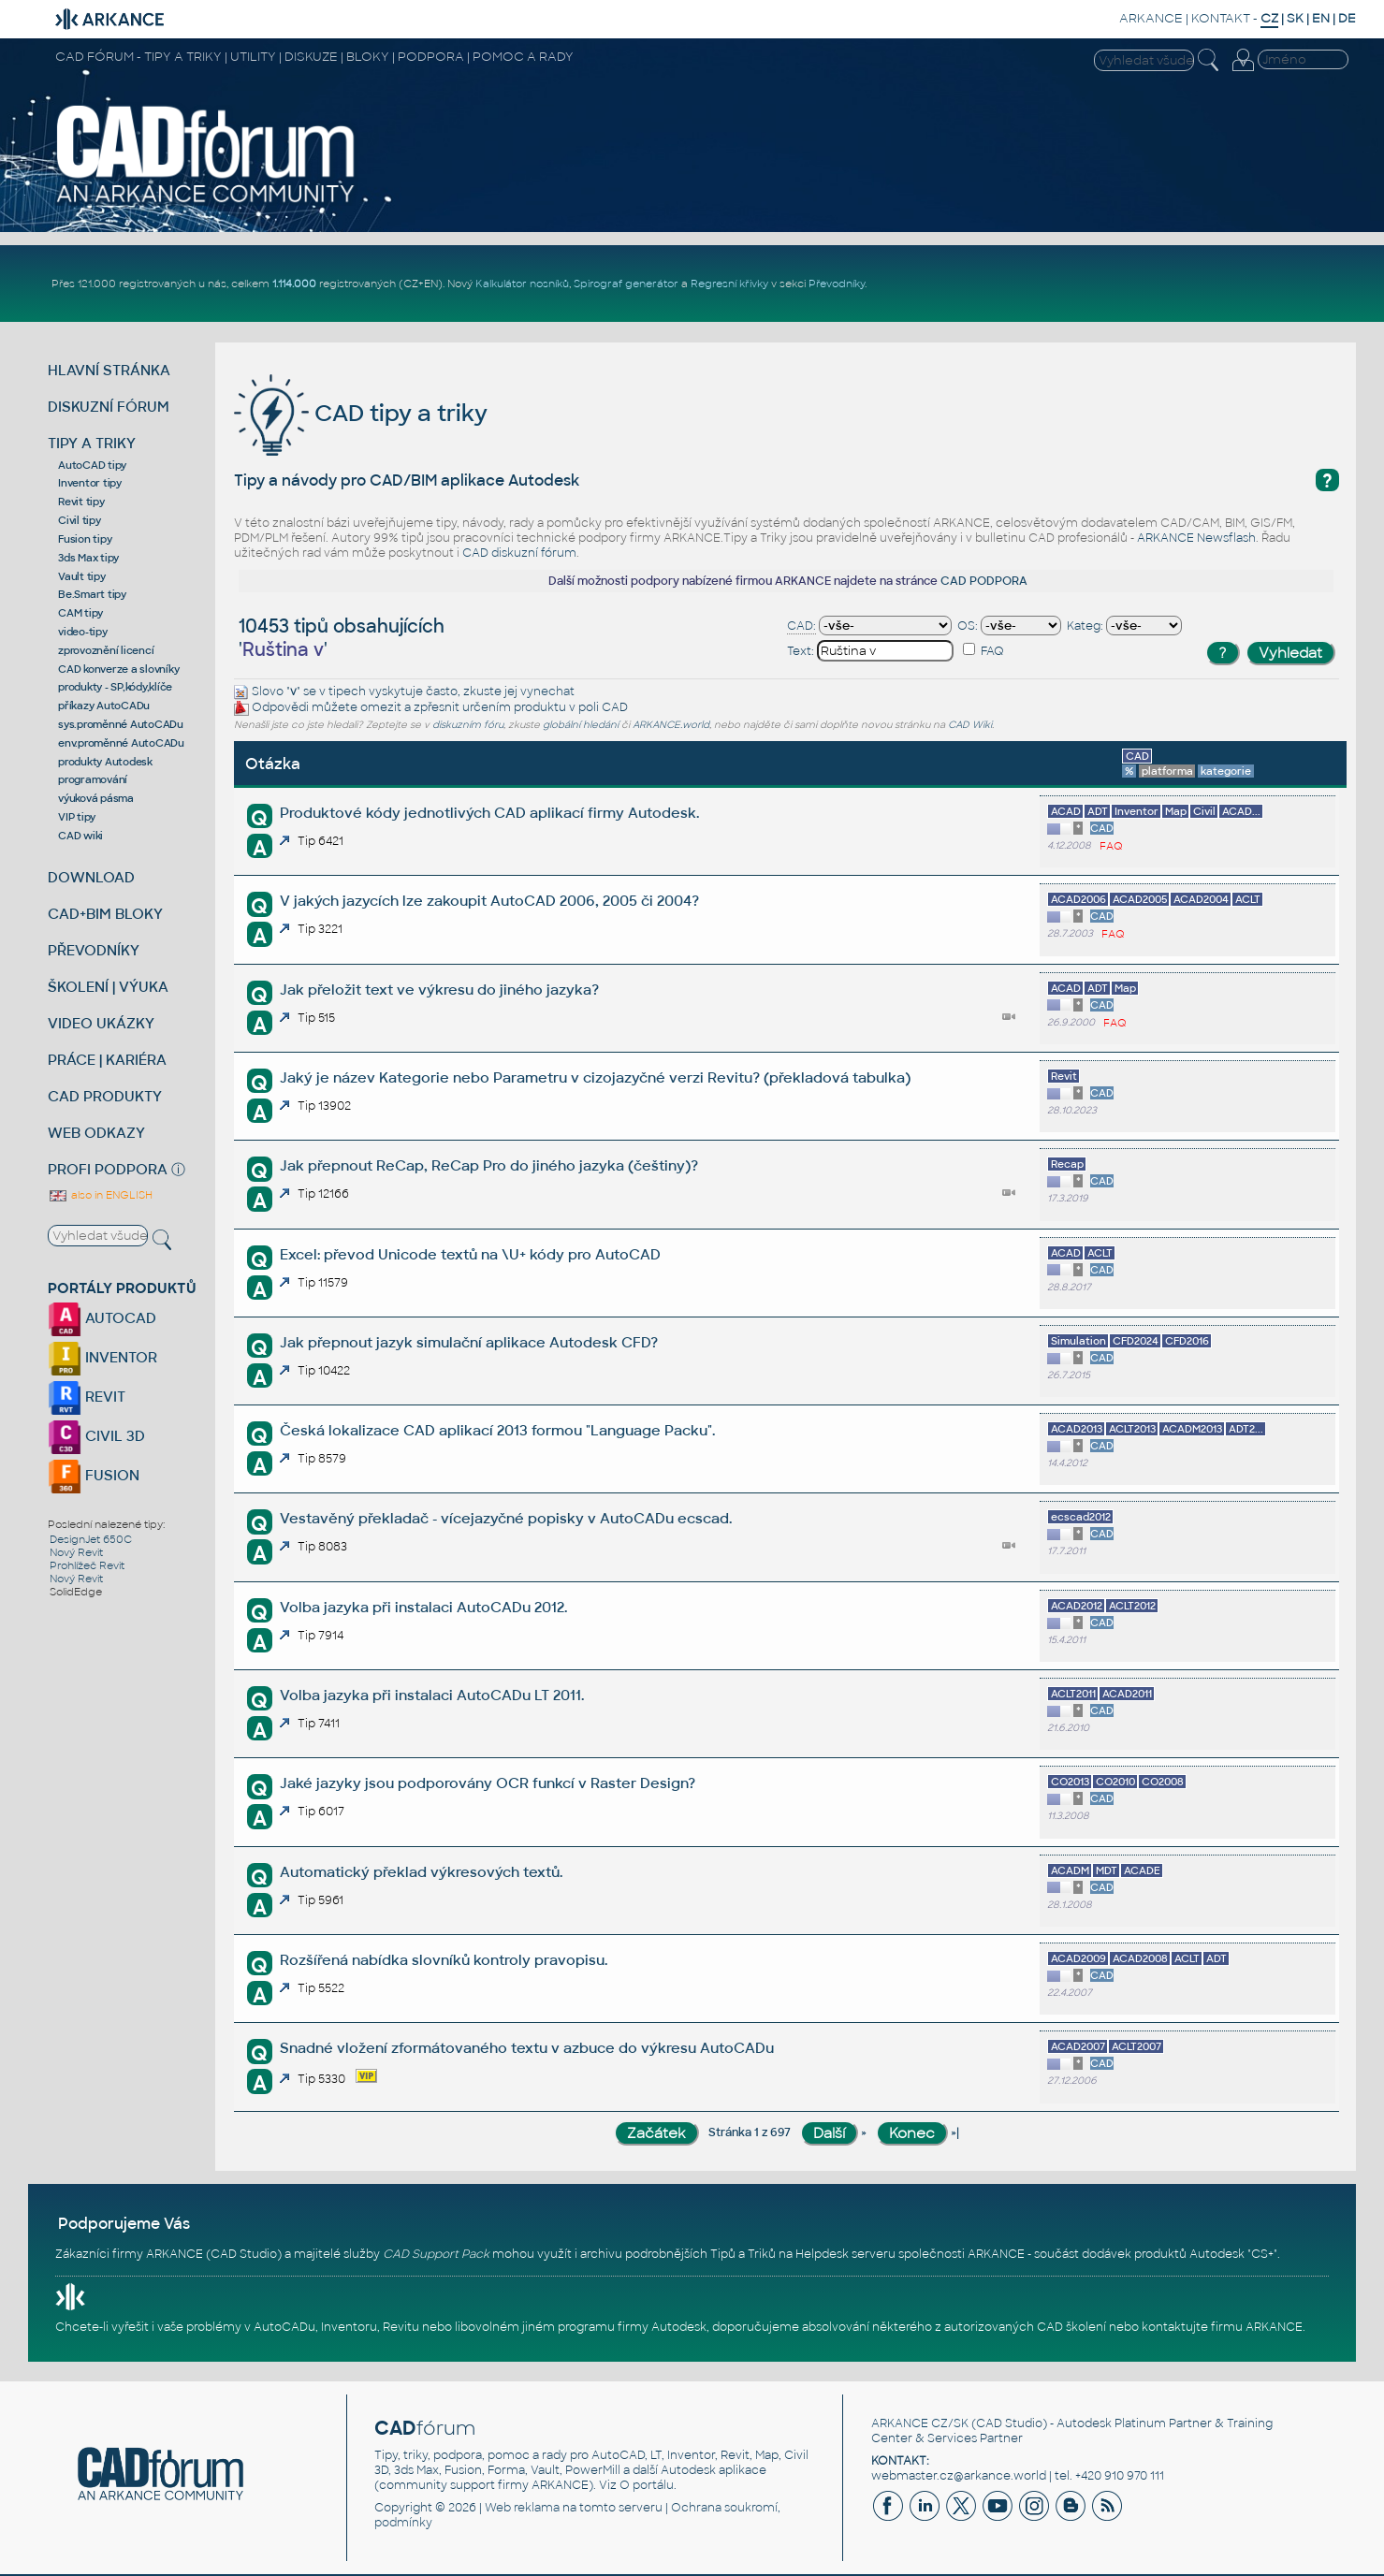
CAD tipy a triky (361, 413)
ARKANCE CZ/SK (920, 2423)
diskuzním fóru (467, 725)
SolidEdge (76, 1591)
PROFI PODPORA (108, 1169)
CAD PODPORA (983, 581)
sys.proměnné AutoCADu (120, 724)
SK (1295, 18)
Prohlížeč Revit (87, 1565)
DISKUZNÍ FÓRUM (108, 406)
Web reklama (522, 2507)
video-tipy (83, 631)
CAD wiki (80, 835)
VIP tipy (76, 816)
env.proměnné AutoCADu (121, 743)
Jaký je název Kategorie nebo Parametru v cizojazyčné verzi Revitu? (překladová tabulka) (595, 1077)
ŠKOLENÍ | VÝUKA (108, 987)
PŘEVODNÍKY (93, 950)
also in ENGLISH (100, 1194)
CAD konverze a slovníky (118, 669)
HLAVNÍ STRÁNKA (109, 370)
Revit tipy (81, 501)
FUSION (93, 1475)
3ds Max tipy (88, 557)
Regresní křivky (729, 283)
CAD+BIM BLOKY (105, 914)
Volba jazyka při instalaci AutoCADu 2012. (423, 1607)
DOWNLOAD (91, 877)
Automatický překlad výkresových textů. (421, 1872)
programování (92, 779)
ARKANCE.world (671, 725)
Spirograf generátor (626, 283)
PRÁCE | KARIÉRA (107, 1060)
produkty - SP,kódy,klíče (115, 686)
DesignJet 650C (91, 1539)
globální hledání (581, 725)
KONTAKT (1220, 18)
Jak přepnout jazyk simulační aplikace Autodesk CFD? (469, 1342)
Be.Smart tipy (92, 594)
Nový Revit (76, 1552)
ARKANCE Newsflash (1196, 538)
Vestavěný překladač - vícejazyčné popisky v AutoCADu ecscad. (506, 1518)
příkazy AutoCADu (104, 705)
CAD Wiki (970, 725)
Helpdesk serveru (845, 2254)
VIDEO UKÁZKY (101, 1023)
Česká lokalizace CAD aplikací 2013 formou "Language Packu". (497, 1430)
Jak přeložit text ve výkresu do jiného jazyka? (439, 989)
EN (1321, 18)
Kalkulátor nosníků (522, 283)
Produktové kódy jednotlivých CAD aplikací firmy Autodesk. (489, 813)
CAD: (801, 626)
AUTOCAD (102, 1318)
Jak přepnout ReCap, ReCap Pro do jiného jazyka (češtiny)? (489, 1165)
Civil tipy (79, 520)
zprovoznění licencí (105, 650)
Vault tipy (82, 576)
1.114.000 (294, 283)
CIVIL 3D (96, 1436)
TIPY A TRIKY (92, 443)
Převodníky (837, 283)
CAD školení (1071, 2327)
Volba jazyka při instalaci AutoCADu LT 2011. (432, 1695)
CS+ (1262, 2254)
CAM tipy (80, 612)
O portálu (646, 2485)
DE (1347, 18)
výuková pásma (96, 798)
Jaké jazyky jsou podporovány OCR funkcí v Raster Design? (487, 1783)
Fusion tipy (84, 539)
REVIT (86, 1396)
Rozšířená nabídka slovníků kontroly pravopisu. (443, 1960)
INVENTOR (102, 1357)
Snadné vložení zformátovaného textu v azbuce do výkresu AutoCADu (527, 2048)
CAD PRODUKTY (105, 1096)
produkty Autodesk (105, 761)
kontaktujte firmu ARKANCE (1222, 2327)
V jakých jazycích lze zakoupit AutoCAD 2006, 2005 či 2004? (489, 901)
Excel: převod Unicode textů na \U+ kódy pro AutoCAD (470, 1254)
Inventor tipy (90, 482)
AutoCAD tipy (92, 465)
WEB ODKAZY (96, 1133)
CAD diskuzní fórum (519, 553)
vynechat (547, 691)
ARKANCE (1151, 18)
